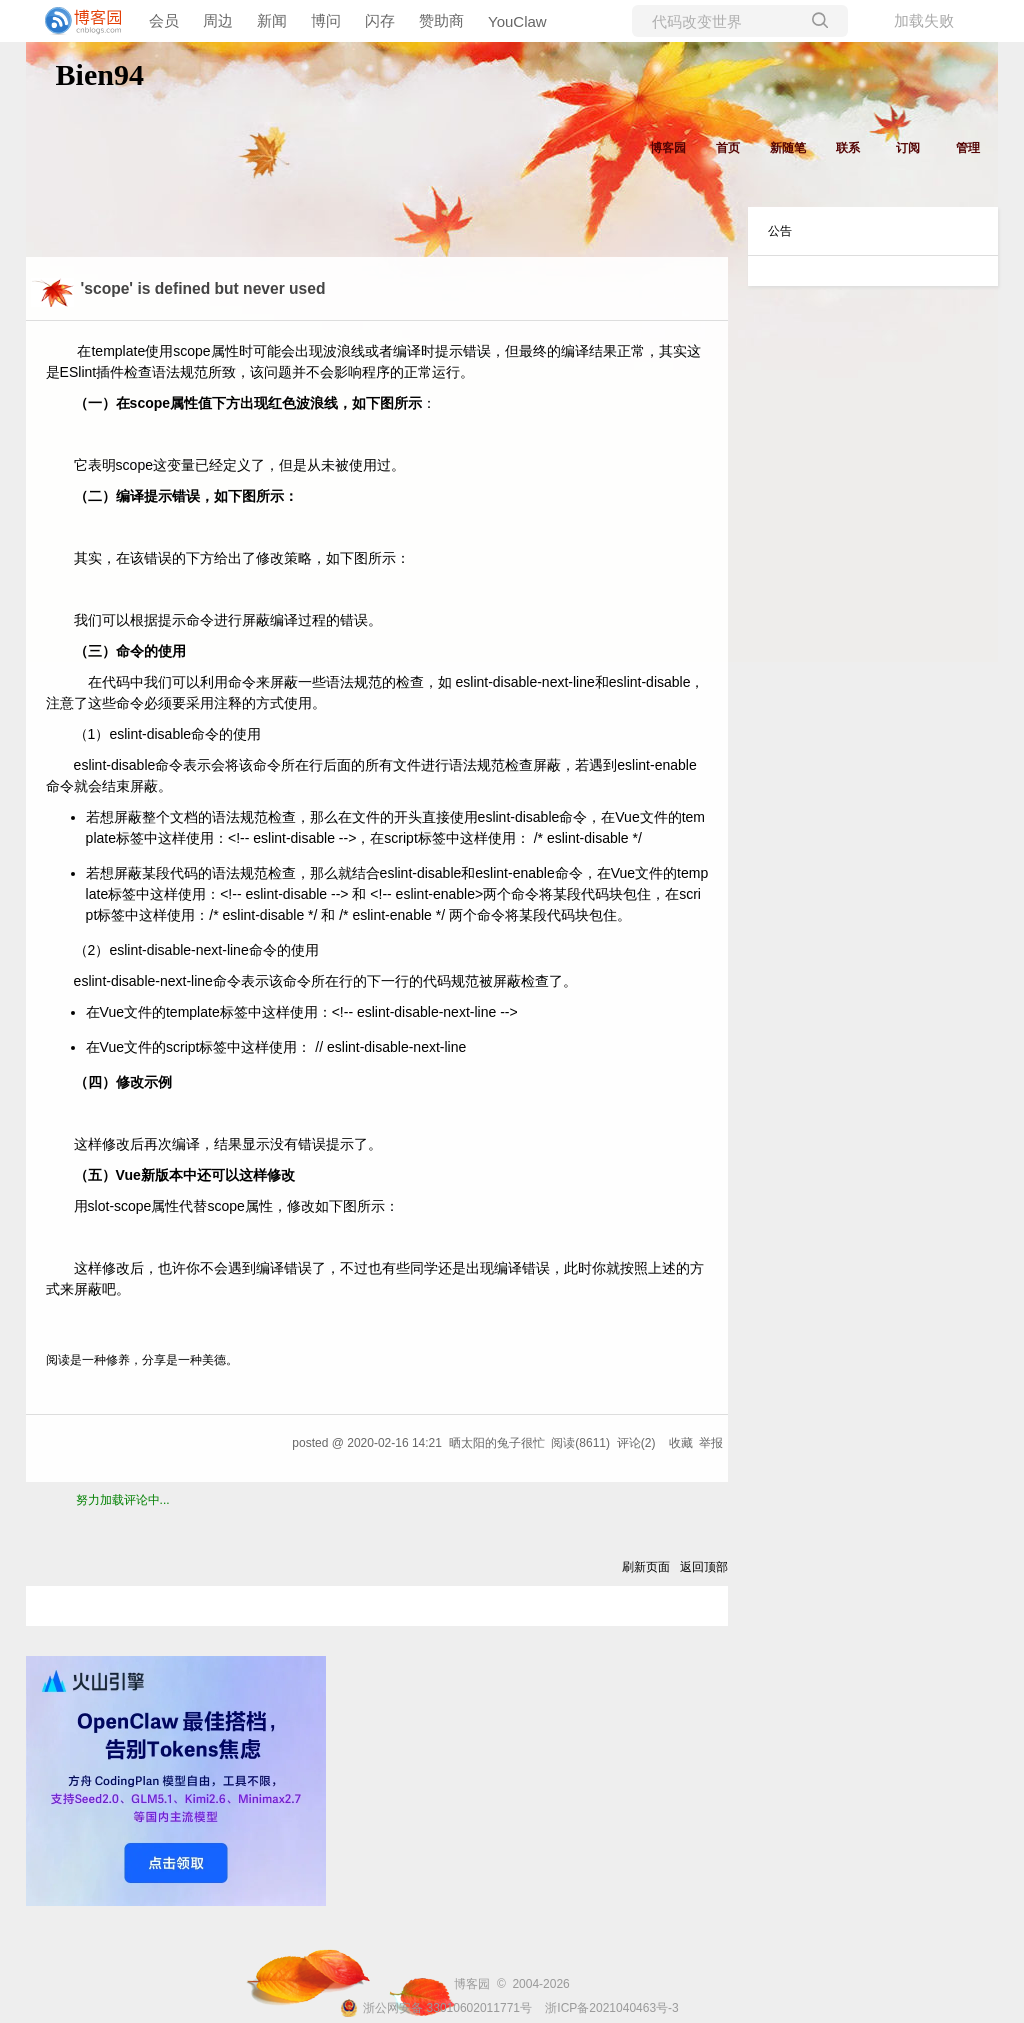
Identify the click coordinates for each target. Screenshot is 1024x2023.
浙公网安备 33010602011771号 (436, 2008)
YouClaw (517, 21)
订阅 (908, 148)
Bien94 (100, 74)
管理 (968, 148)
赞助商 (441, 20)
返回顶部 (704, 1567)
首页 (728, 148)
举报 (711, 1443)
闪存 (380, 20)
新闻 (272, 20)
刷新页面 (646, 1567)
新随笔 (788, 148)
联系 (848, 148)
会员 (164, 20)
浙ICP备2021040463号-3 (611, 2008)
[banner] (80, 21)
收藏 (681, 1443)
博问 (326, 20)
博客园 (668, 148)
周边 (218, 20)
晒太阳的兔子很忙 (497, 1443)
